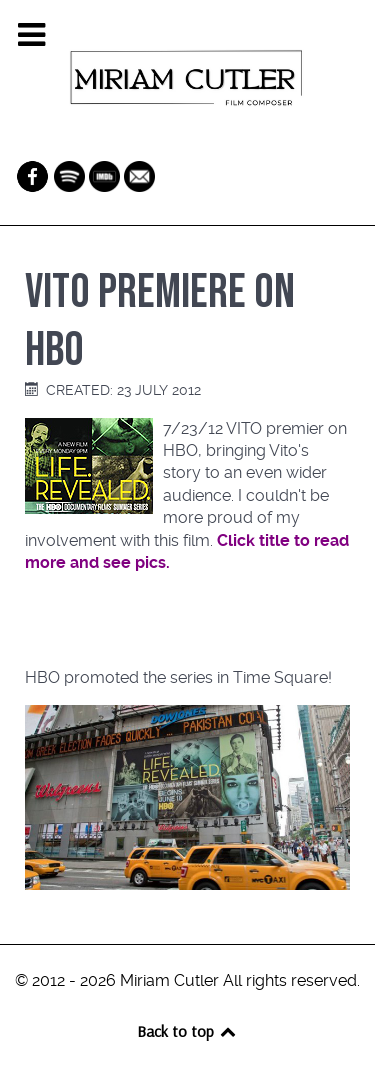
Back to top (188, 1031)
